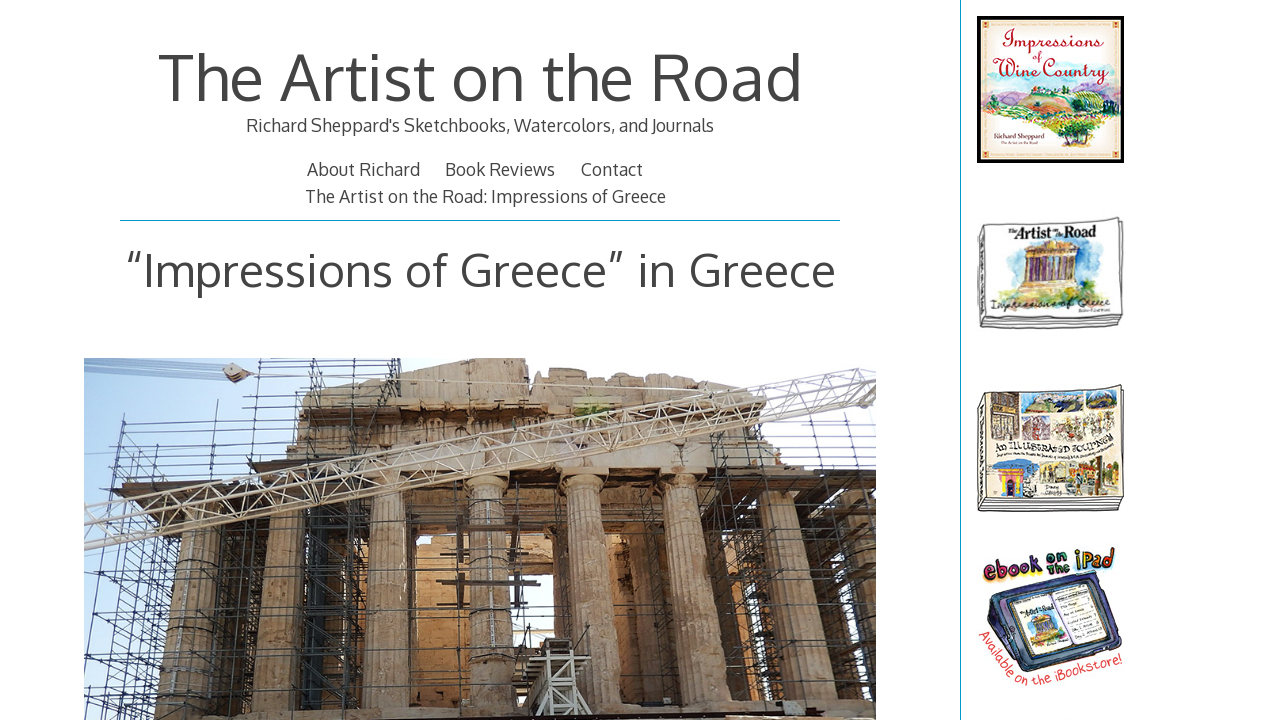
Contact (612, 169)
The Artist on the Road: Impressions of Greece (485, 196)
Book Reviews (500, 169)
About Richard (363, 169)
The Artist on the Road (480, 75)
